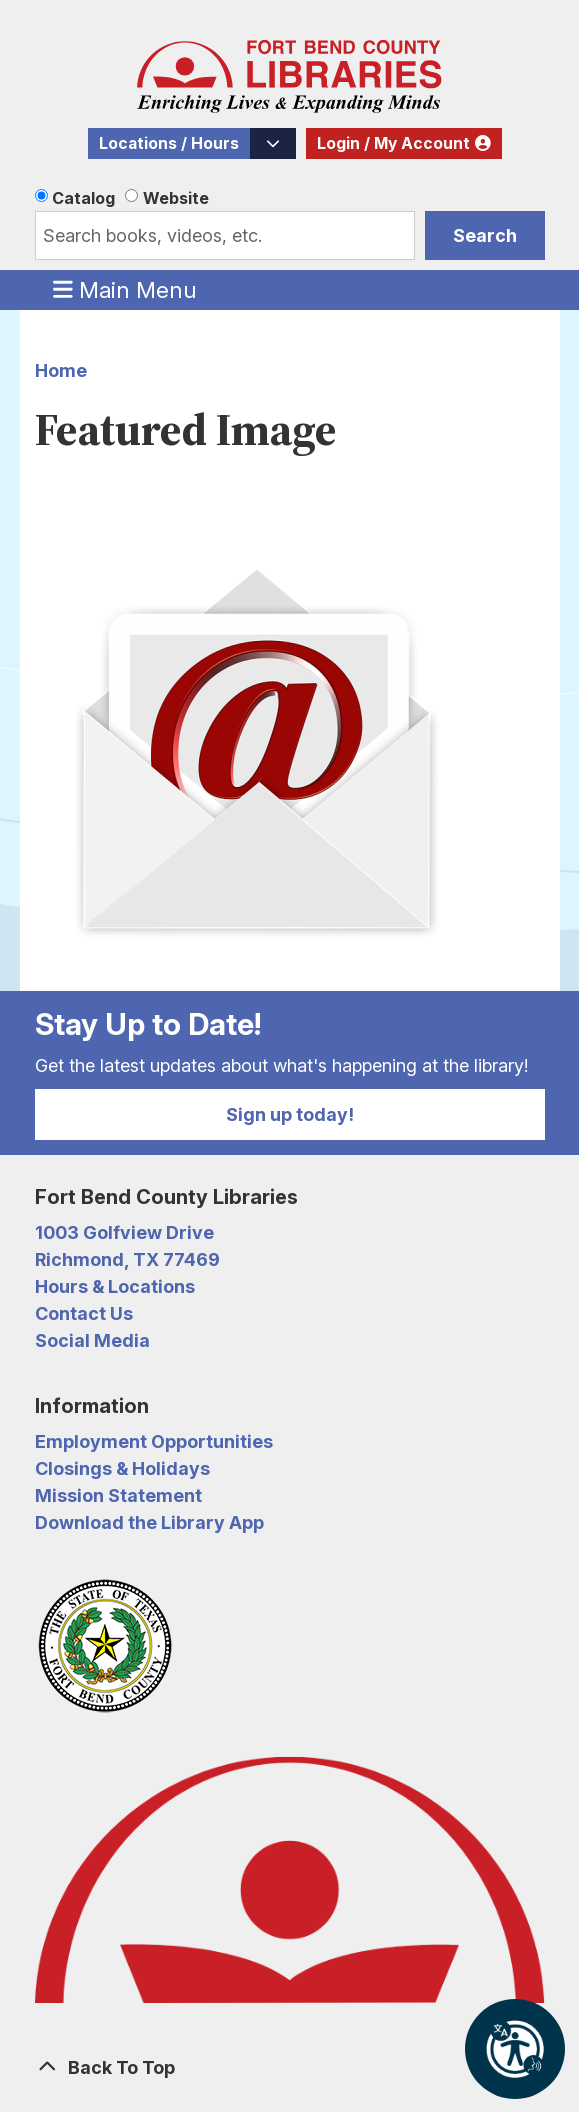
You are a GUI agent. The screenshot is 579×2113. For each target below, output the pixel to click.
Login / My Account (393, 143)
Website (176, 198)
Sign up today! (290, 1114)
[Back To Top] (290, 2067)
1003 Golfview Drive (124, 1232)
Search (485, 235)
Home (61, 370)
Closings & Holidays (122, 1468)
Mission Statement (118, 1495)
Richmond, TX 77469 (127, 1259)
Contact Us (84, 1313)
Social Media (92, 1340)
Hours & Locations (115, 1286)
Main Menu (125, 289)
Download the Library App (149, 1522)
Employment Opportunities (154, 1441)
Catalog (83, 198)
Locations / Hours (169, 143)
